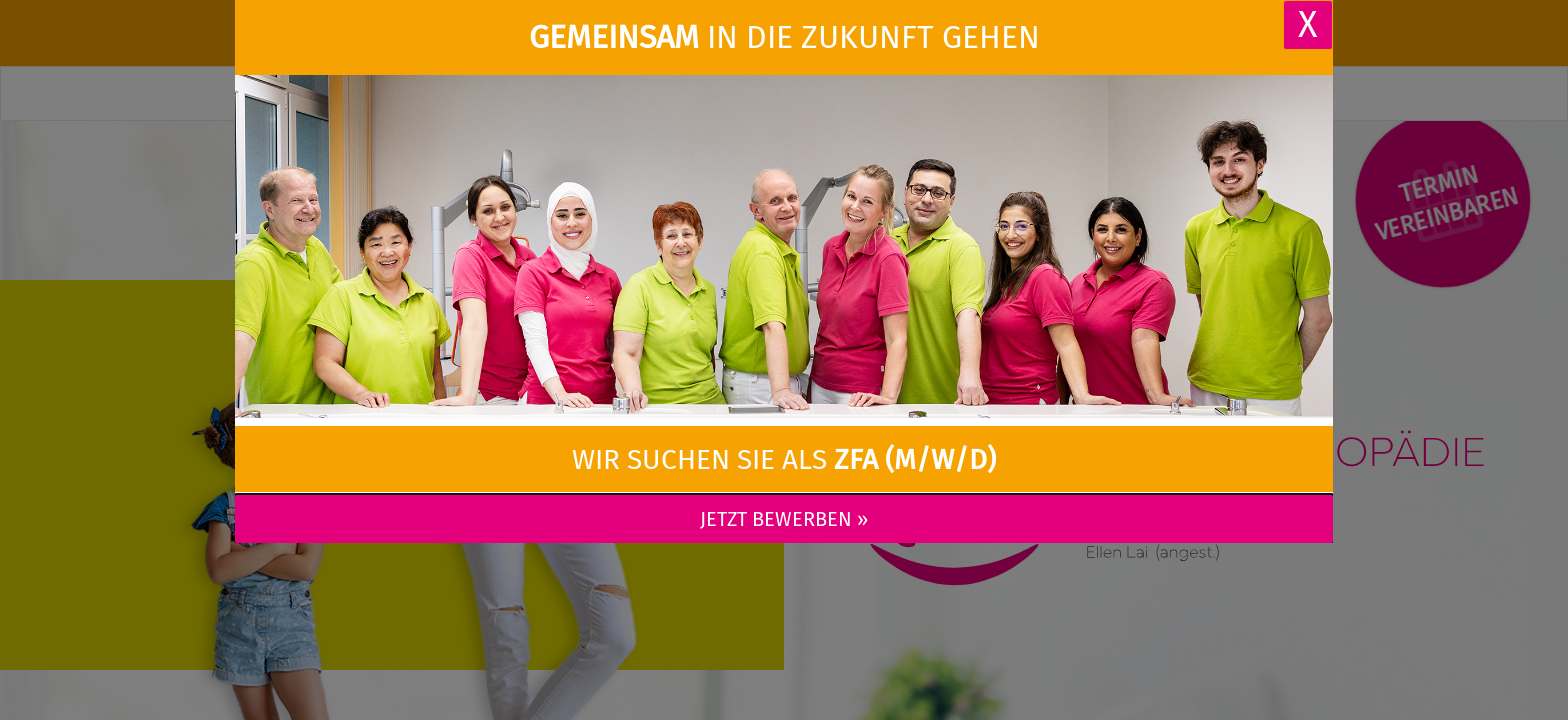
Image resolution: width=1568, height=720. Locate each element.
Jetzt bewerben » (784, 519)
